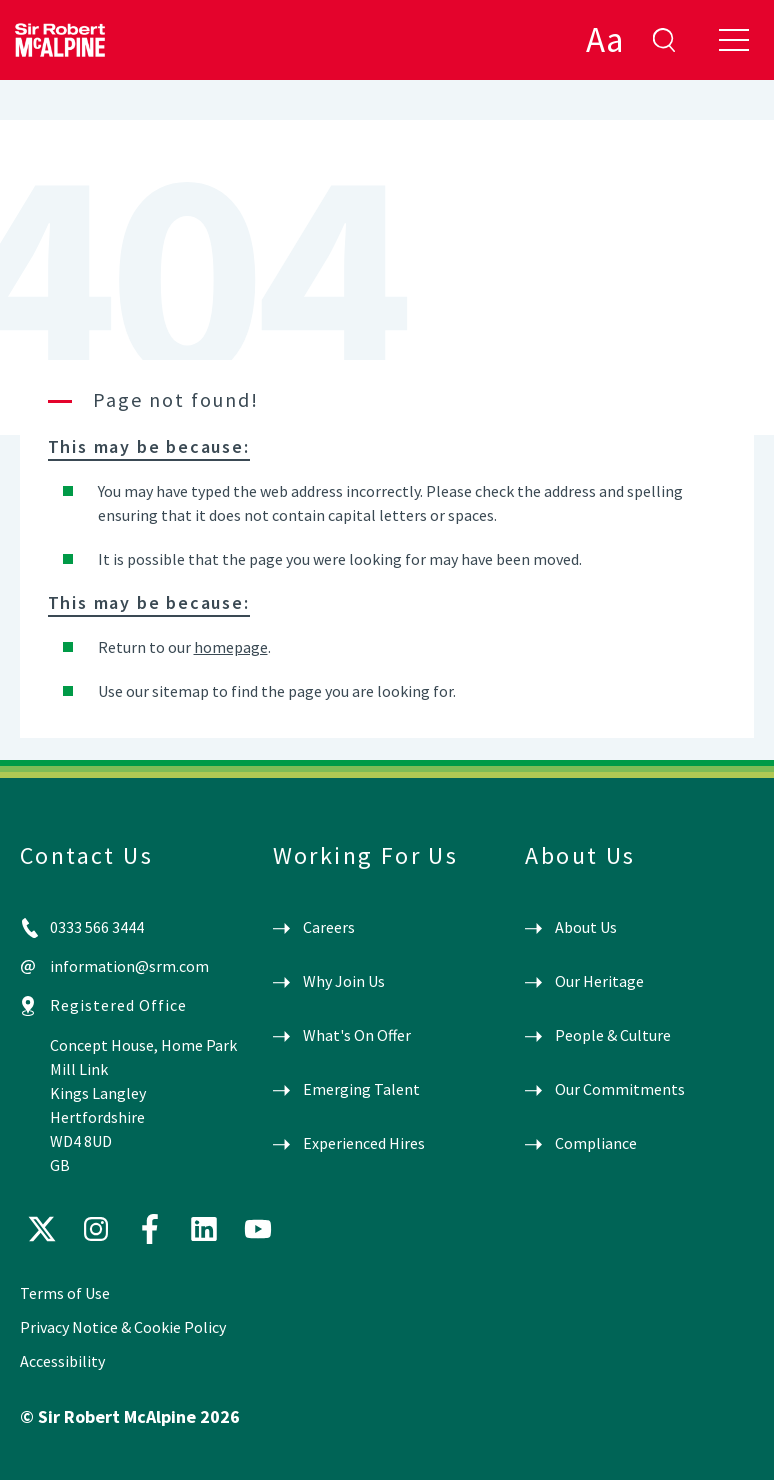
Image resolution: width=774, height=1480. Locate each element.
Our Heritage (599, 981)
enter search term (664, 40)
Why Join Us (344, 981)
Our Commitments (620, 1089)
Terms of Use (65, 1293)
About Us (586, 927)
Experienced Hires (364, 1143)
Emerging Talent (361, 1089)
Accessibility (62, 1361)
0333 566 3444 (97, 927)
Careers (329, 927)
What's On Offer (357, 1035)
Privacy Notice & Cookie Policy (123, 1327)
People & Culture (613, 1035)
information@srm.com (129, 966)
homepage (231, 647)
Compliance (596, 1143)
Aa (604, 40)
